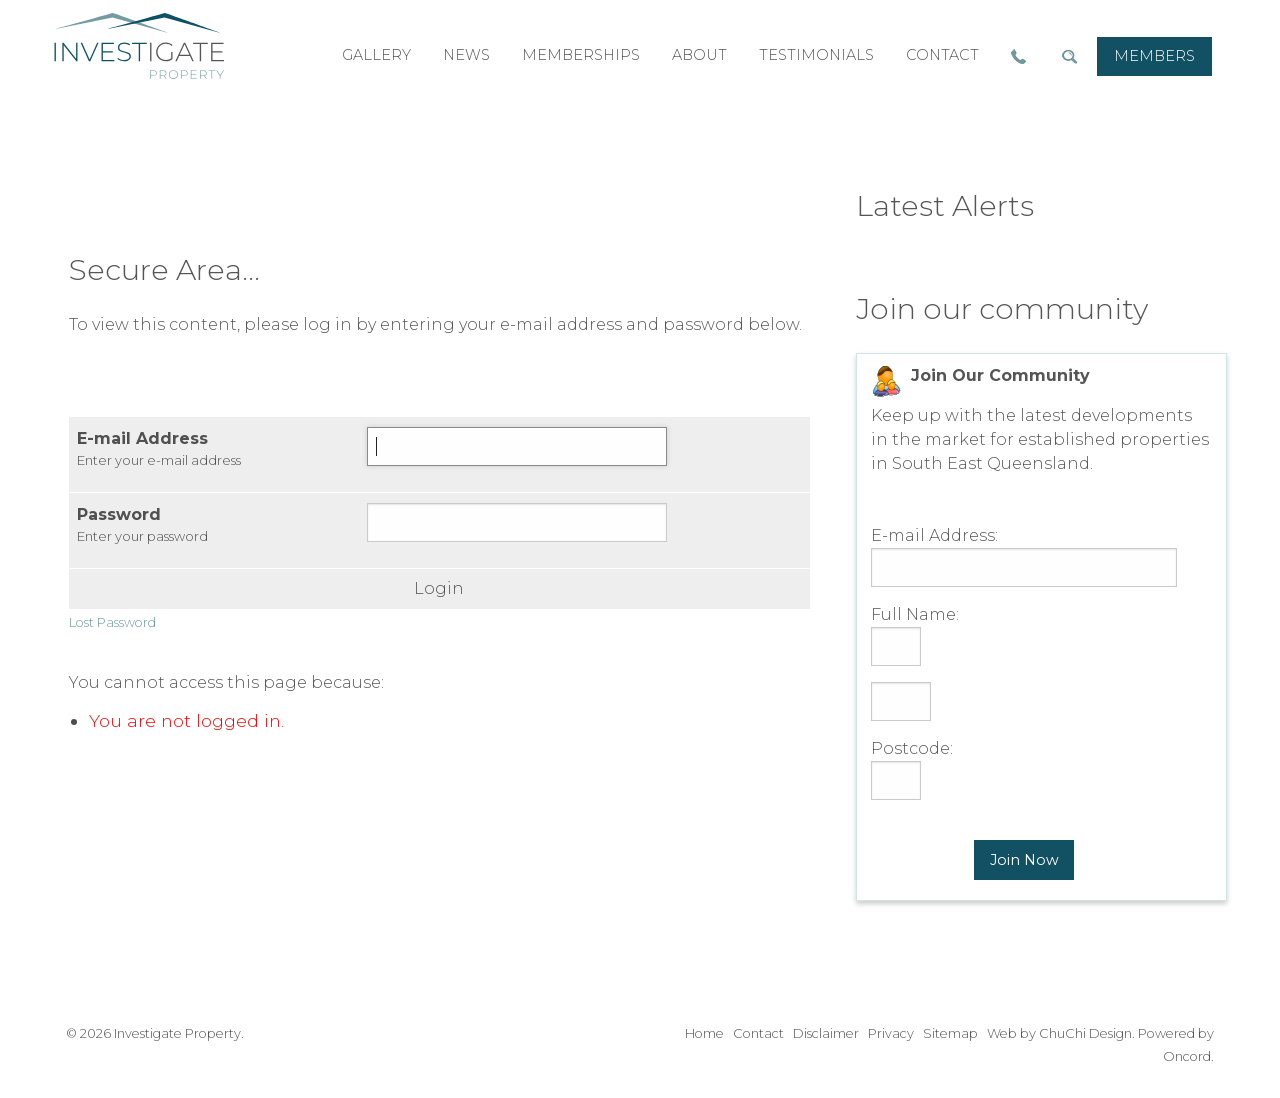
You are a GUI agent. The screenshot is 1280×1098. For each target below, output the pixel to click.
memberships (581, 55)
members (1154, 56)
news (466, 55)
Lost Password (112, 622)
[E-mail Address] (517, 446)
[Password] (517, 522)
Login (439, 589)
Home (704, 1033)
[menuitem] (1154, 56)
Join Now (1024, 860)
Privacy (891, 1033)
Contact (758, 1033)
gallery (376, 55)
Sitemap (950, 1033)
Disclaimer (826, 1033)
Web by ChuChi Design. (1061, 1033)
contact (942, 55)
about (699, 55)
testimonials (816, 55)
